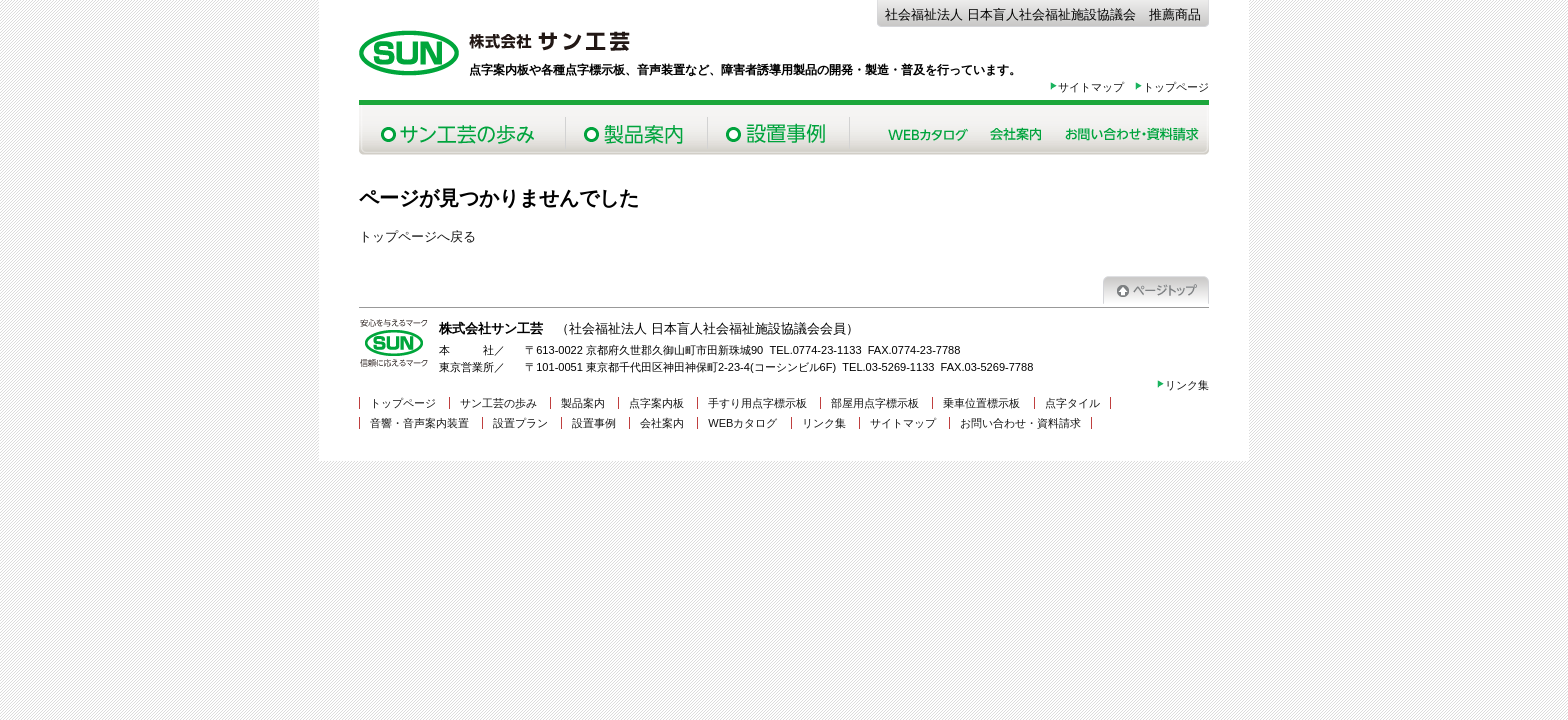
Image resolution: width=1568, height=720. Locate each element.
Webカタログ (928, 130)
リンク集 (1182, 385)
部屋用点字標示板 (875, 403)
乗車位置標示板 (981, 403)
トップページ (1171, 87)
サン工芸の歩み (462, 130)
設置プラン (520, 423)
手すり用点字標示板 (757, 403)
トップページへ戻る (417, 236)
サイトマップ (1086, 87)
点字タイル (1072, 403)
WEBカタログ (742, 423)
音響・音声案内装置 (419, 423)
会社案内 (1016, 130)
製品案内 (636, 130)
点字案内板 (656, 403)
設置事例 (778, 130)
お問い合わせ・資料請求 (1131, 130)
